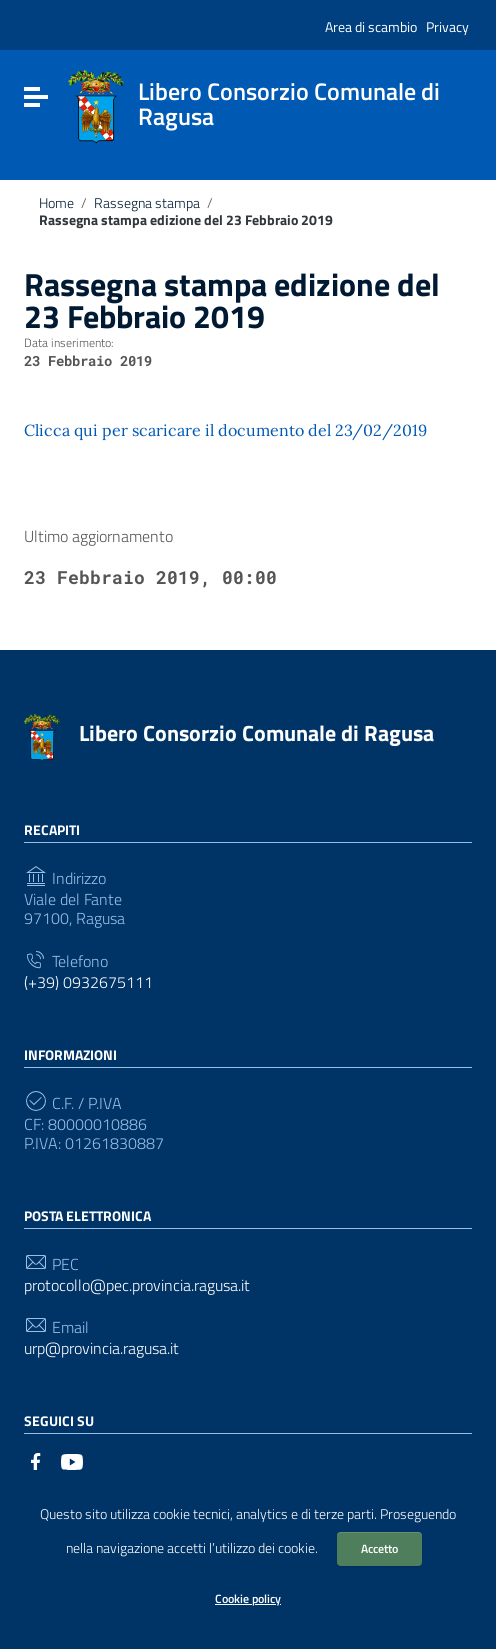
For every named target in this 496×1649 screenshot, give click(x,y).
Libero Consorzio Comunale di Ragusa (256, 733)
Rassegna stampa (147, 203)
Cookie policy (248, 1598)
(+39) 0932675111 (88, 982)
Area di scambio (371, 26)
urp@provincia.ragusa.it (101, 1348)
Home (56, 203)
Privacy (447, 26)
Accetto (379, 1548)
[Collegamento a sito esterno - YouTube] (72, 1460)
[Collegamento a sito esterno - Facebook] (36, 1460)
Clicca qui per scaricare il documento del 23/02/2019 (225, 430)
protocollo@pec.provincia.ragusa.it (137, 1285)
